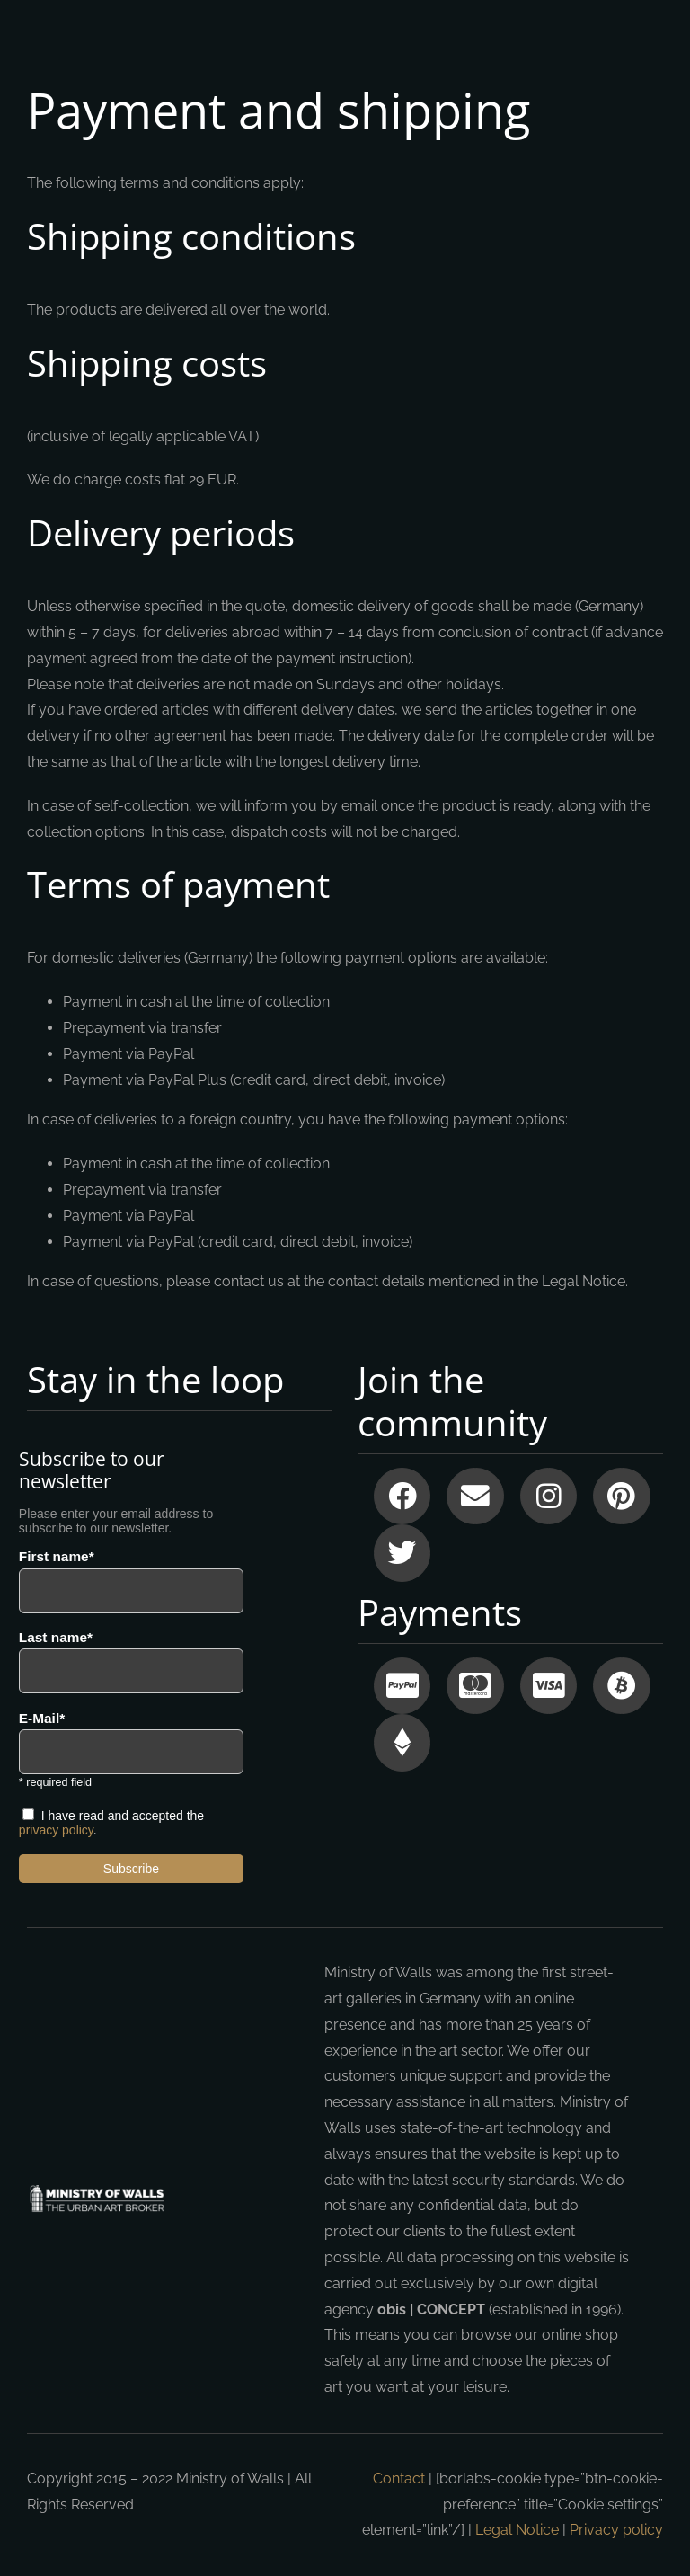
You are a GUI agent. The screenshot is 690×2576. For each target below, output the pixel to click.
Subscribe (131, 1868)
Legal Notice (517, 2529)
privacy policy (56, 1830)
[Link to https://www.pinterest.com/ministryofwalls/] (621, 1496)
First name (54, 1557)
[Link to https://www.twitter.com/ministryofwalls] (402, 1552)
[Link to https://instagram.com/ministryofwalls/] (548, 1496)
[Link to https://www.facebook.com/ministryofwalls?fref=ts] (402, 1496)
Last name (53, 1637)
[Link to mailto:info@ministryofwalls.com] (475, 1496)
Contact (399, 2478)
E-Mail (39, 1718)
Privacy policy (616, 2529)
